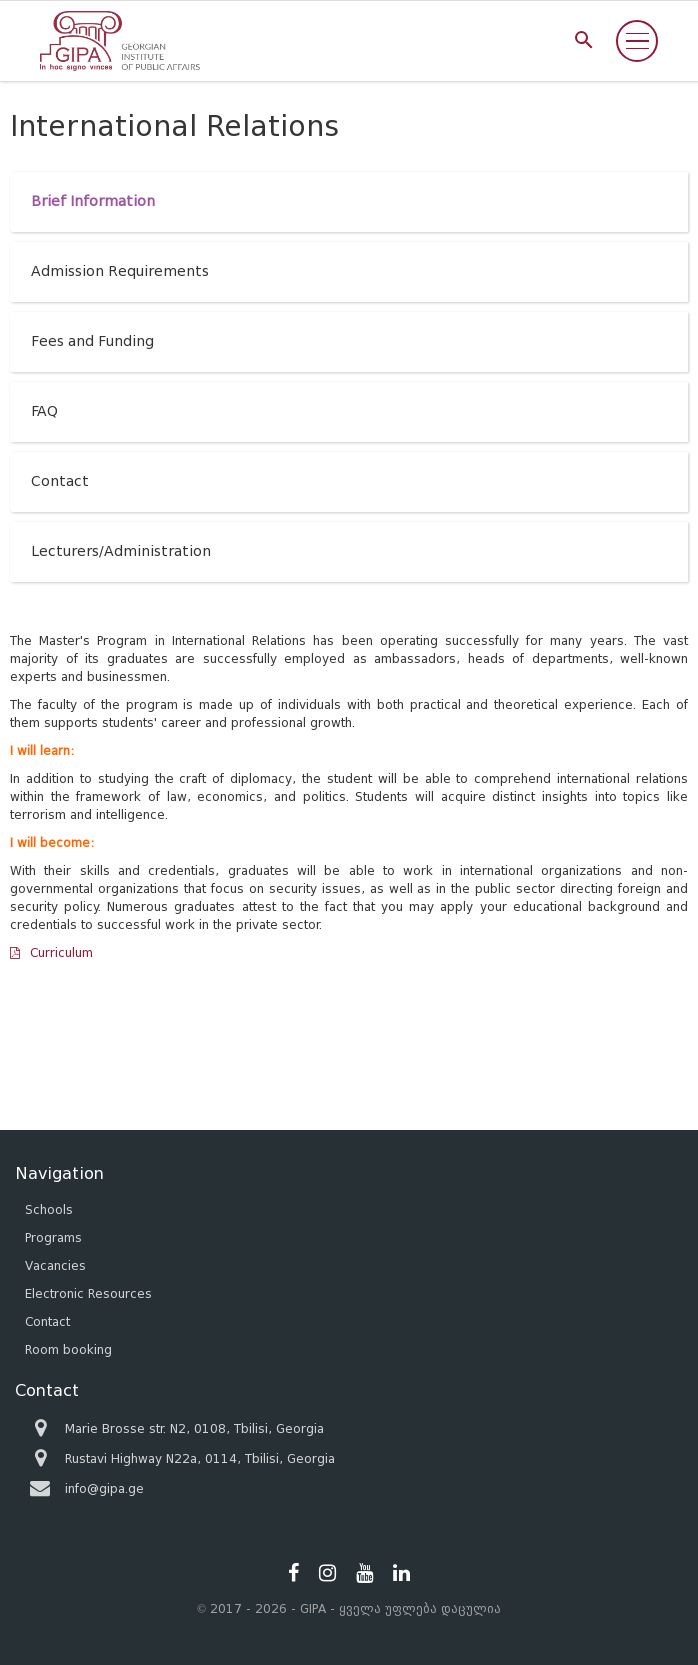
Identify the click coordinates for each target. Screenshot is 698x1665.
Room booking (68, 1349)
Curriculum (61, 952)
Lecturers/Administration (121, 551)
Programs (53, 1237)
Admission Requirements (120, 271)
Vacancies (55, 1265)
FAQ (44, 411)
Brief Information (93, 201)
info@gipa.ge (104, 1488)
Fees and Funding (92, 341)
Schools (49, 1209)
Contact (60, 481)
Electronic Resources (88, 1293)
